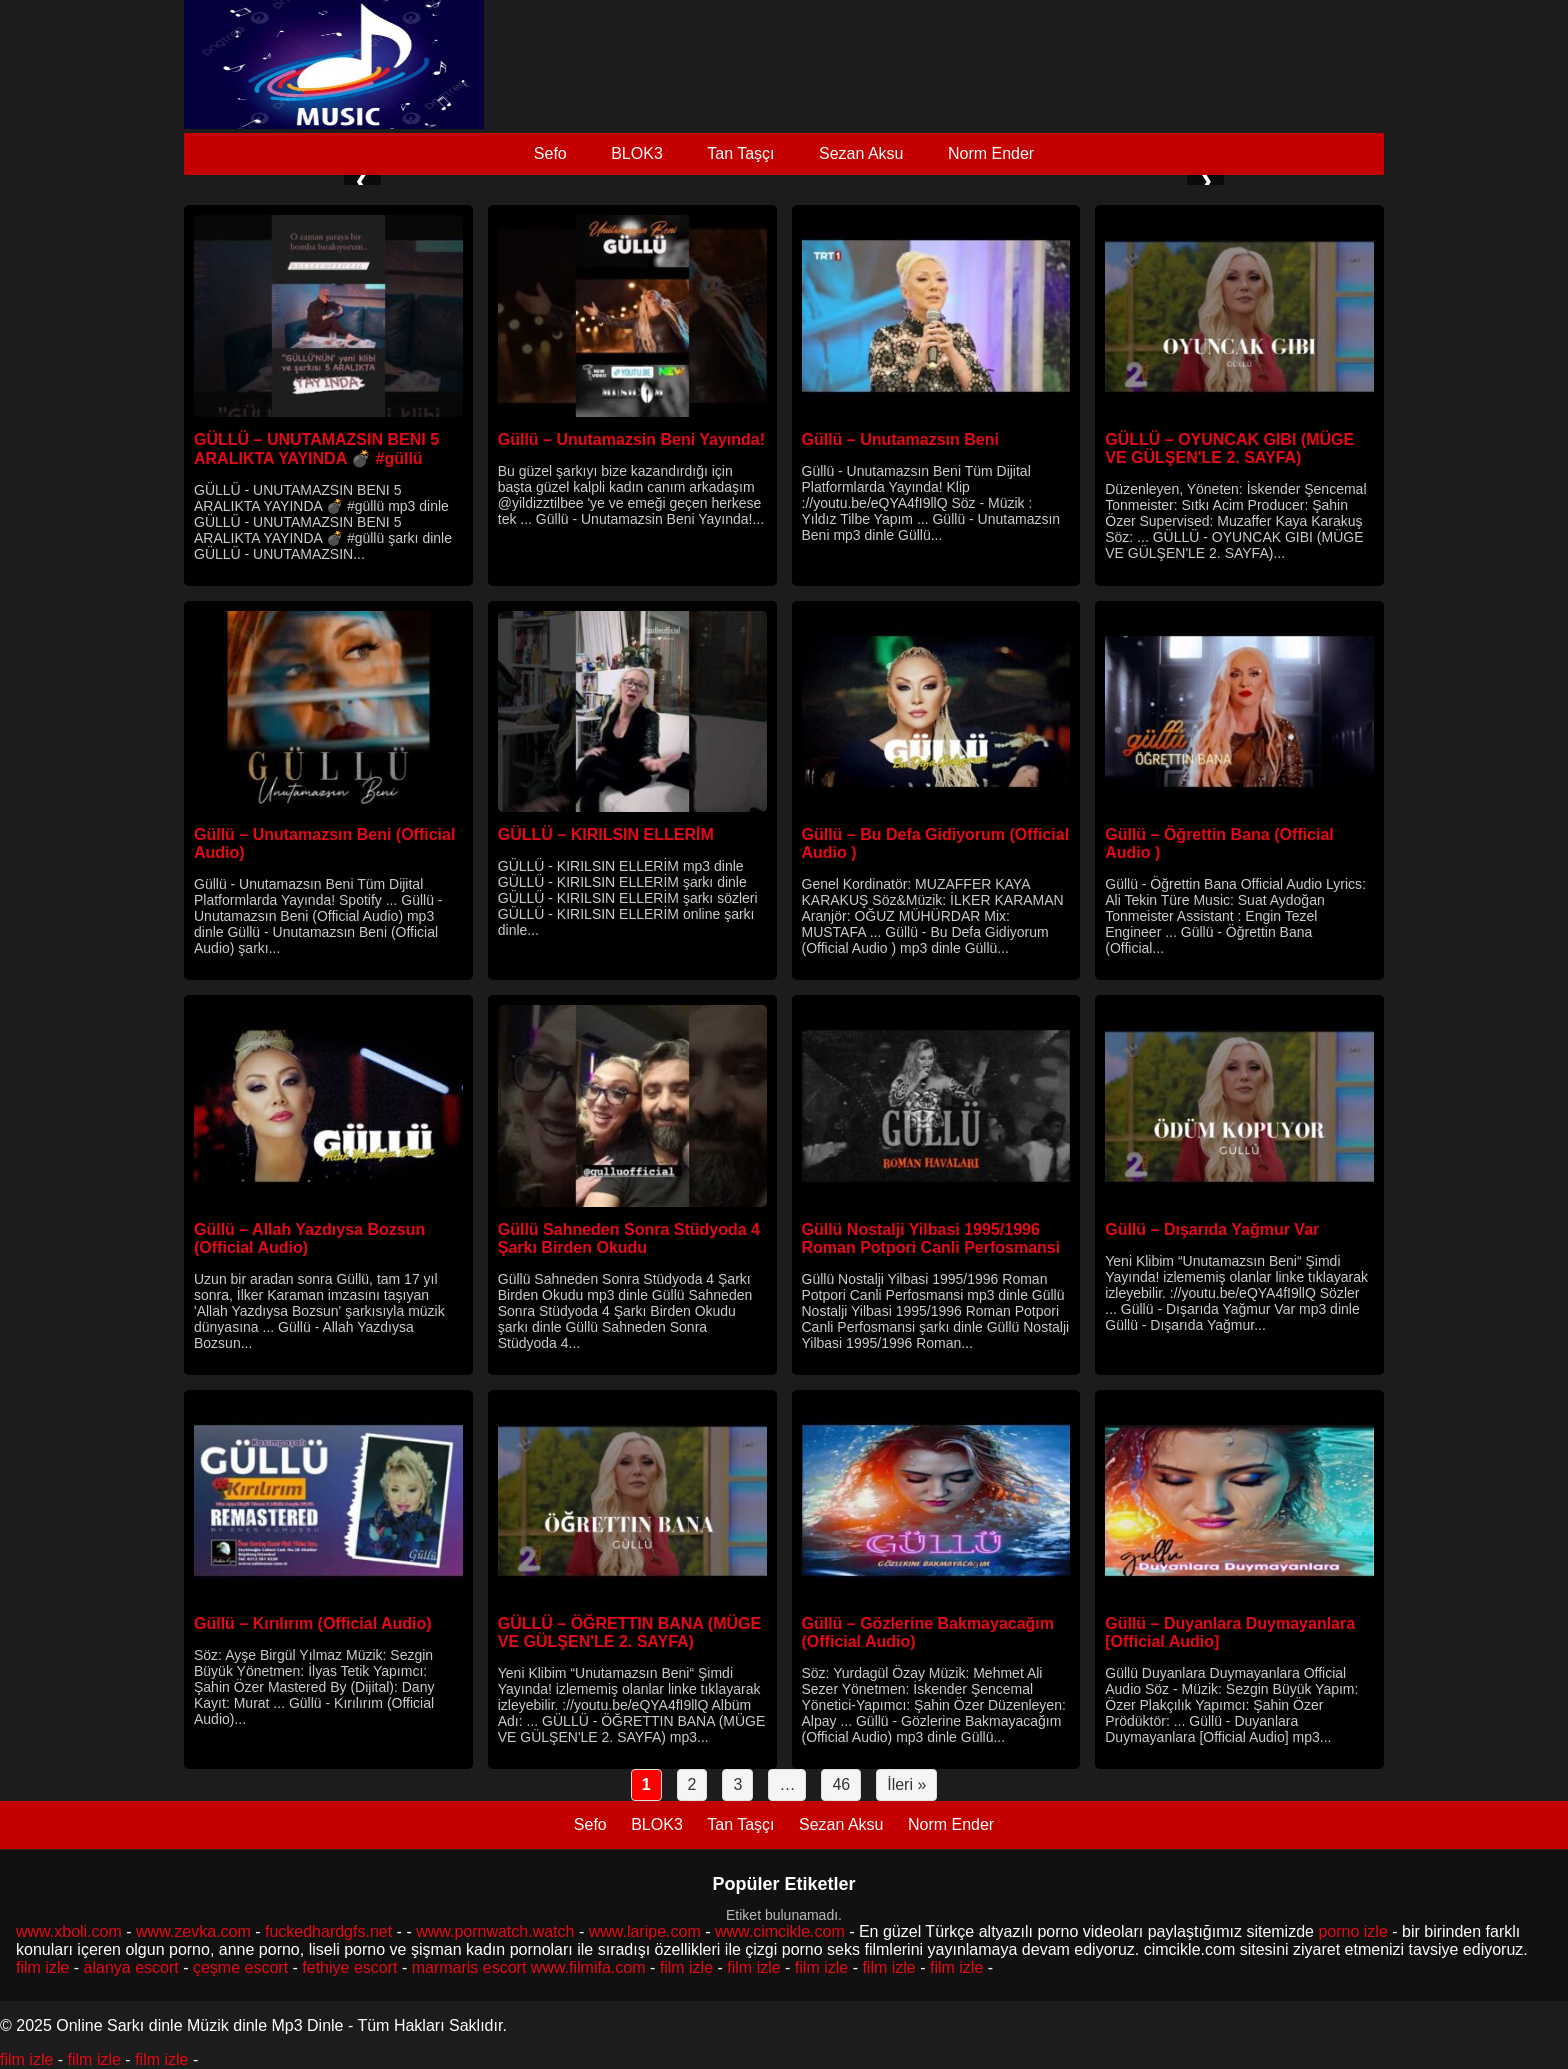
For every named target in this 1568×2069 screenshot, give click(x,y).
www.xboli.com (69, 1931)
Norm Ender (991, 153)
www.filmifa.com (588, 1967)
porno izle (1352, 1931)
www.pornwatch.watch (495, 1931)
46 (841, 1784)
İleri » (906, 1784)
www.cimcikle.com (780, 1931)
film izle (42, 1967)
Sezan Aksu (861, 153)
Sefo (550, 153)
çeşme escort (240, 1967)
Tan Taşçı (740, 153)
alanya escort (131, 1967)
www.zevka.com (193, 1931)
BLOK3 (637, 153)
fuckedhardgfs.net (328, 1931)
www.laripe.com (645, 1931)
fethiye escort (349, 1967)
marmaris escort (469, 1967)
